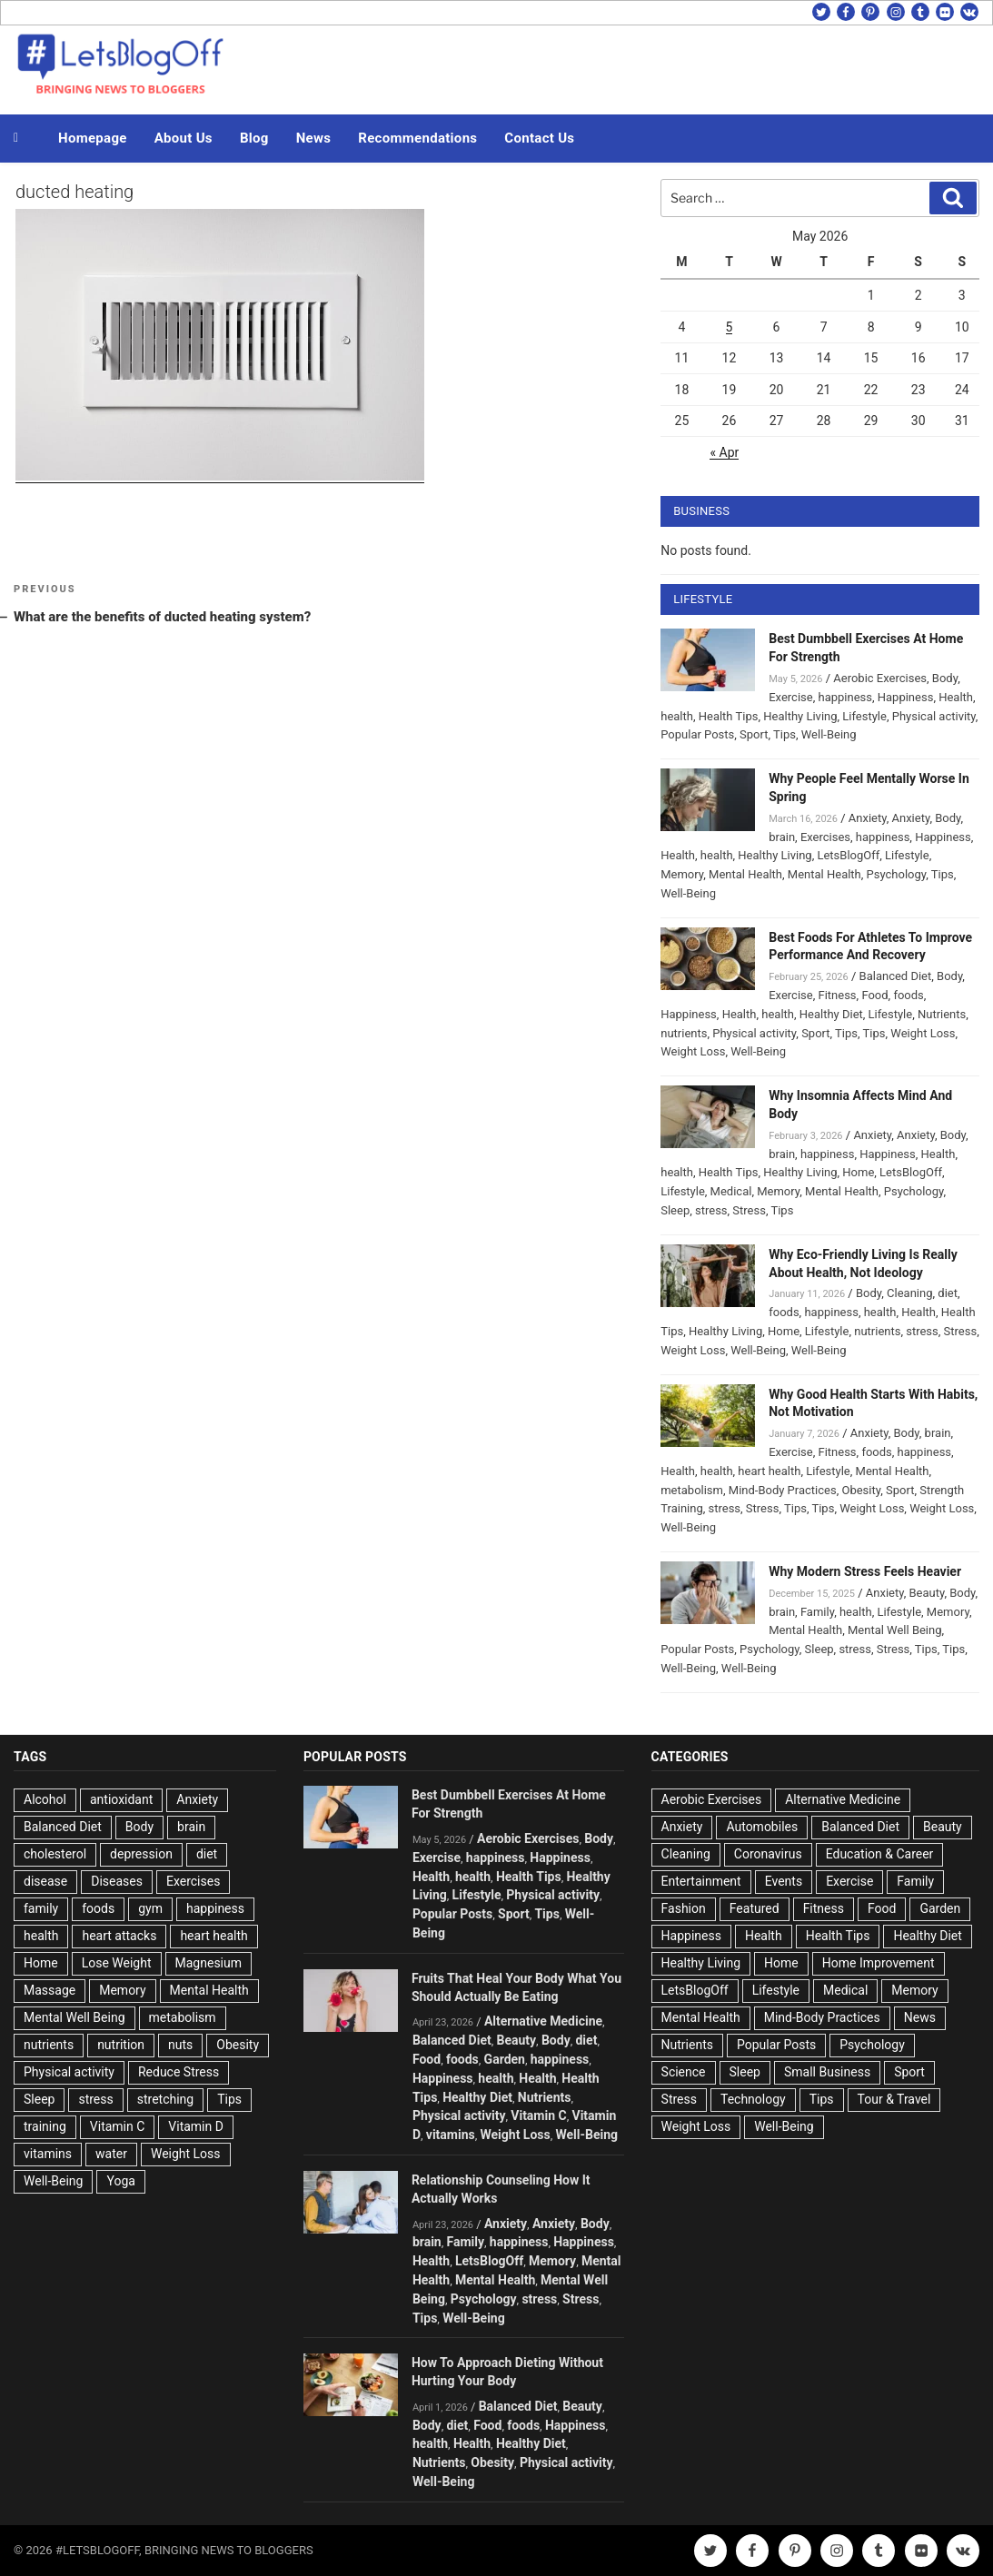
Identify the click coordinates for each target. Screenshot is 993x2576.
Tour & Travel (894, 2099)
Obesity (860, 1490)
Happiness (906, 697)
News (314, 138)
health (676, 716)
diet (948, 1293)
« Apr (724, 452)
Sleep (675, 1210)
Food (874, 995)
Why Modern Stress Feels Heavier (865, 1571)
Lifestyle (864, 716)
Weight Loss (922, 1033)
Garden (504, 2059)
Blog (254, 138)
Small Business (827, 2072)
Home (858, 1172)
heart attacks (119, 1935)
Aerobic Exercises (880, 678)
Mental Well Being (895, 1630)
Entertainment (701, 1881)
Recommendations (417, 138)
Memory (681, 874)
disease (45, 1881)
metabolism (691, 1490)
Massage (49, 1990)
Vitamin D (195, 2126)
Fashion (683, 1908)
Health (955, 697)
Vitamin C (117, 2126)
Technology (753, 2099)
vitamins (48, 2153)
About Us (183, 138)
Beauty (926, 1593)
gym (150, 1908)
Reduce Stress (178, 2072)
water (111, 2153)
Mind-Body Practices (783, 1490)
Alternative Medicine (543, 2021)
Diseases (117, 1881)
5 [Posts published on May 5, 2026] (729, 327)
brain (782, 837)
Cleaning (909, 1293)
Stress (749, 1210)
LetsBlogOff (848, 855)
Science (683, 2072)
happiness (844, 697)
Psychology (897, 874)
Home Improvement (878, 1963)
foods (908, 995)
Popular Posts (697, 734)
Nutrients (942, 1014)
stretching (165, 2099)
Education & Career (880, 1854)
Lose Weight (117, 1963)
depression (141, 1854)
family (41, 1908)
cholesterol (55, 1854)
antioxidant (121, 1799)
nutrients (683, 1033)
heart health (769, 1471)
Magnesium (208, 1963)
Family (817, 1612)
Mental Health (745, 874)
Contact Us (539, 138)
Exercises (825, 837)
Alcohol (45, 1799)
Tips (784, 734)
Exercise (790, 697)
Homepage (92, 138)
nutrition (120, 2044)
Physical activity (934, 716)
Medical (731, 1191)
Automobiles (762, 1826)
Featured (755, 1908)
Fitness (837, 995)
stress (711, 1210)
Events (783, 1881)
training (45, 2126)
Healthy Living (800, 716)
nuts (180, 2044)
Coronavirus (768, 1854)
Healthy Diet (831, 1014)
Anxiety (868, 818)
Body (945, 678)
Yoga (120, 2181)
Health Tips (729, 716)
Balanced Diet (895, 976)
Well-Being (829, 734)
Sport (754, 734)
